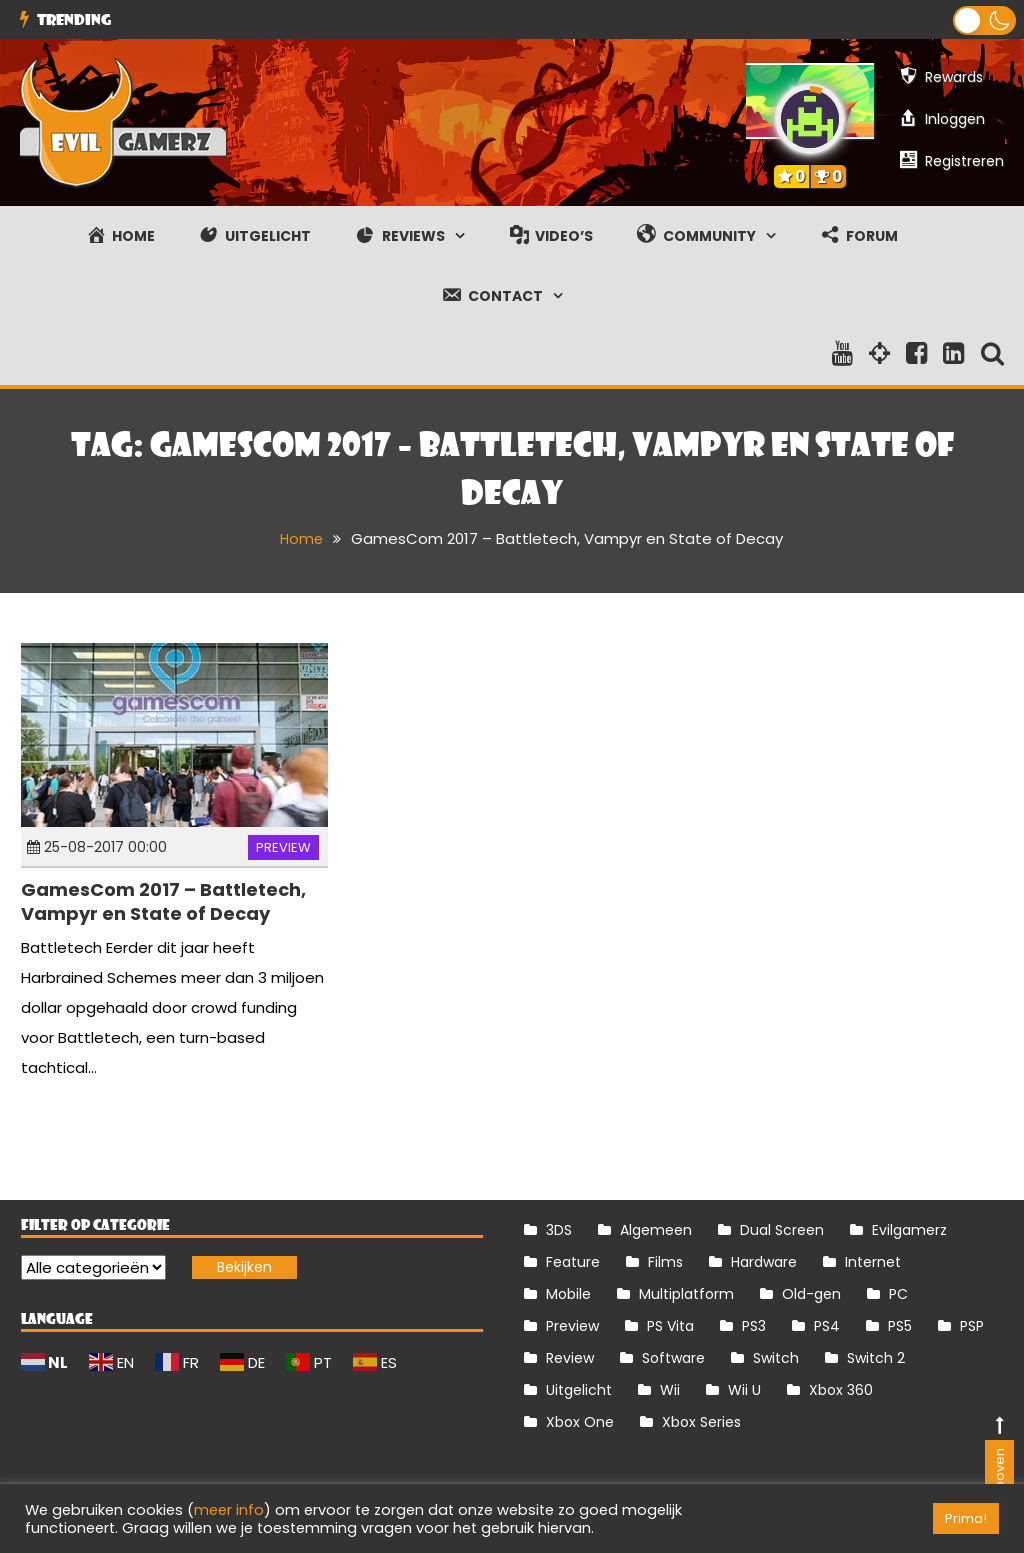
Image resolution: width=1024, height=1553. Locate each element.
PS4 (827, 1326)
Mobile (568, 1294)
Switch (776, 1358)
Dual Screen (782, 1230)
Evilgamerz (909, 1230)
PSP (972, 1326)
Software (673, 1358)
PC (898, 1294)
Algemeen (656, 1230)
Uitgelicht (579, 1390)
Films (665, 1262)
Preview (283, 847)
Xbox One (580, 1422)
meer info (229, 1510)
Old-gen (811, 1294)
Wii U (744, 1390)
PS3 (754, 1326)
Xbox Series (701, 1422)
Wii (670, 1390)
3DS (559, 1230)
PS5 (900, 1326)
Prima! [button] (966, 1518)
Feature (573, 1262)
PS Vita (670, 1326)
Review (570, 1358)
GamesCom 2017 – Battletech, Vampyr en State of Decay (163, 901)
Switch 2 (876, 1358)
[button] (984, 20)
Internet (873, 1262)
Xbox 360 (841, 1390)
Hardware (764, 1262)
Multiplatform (686, 1294)
